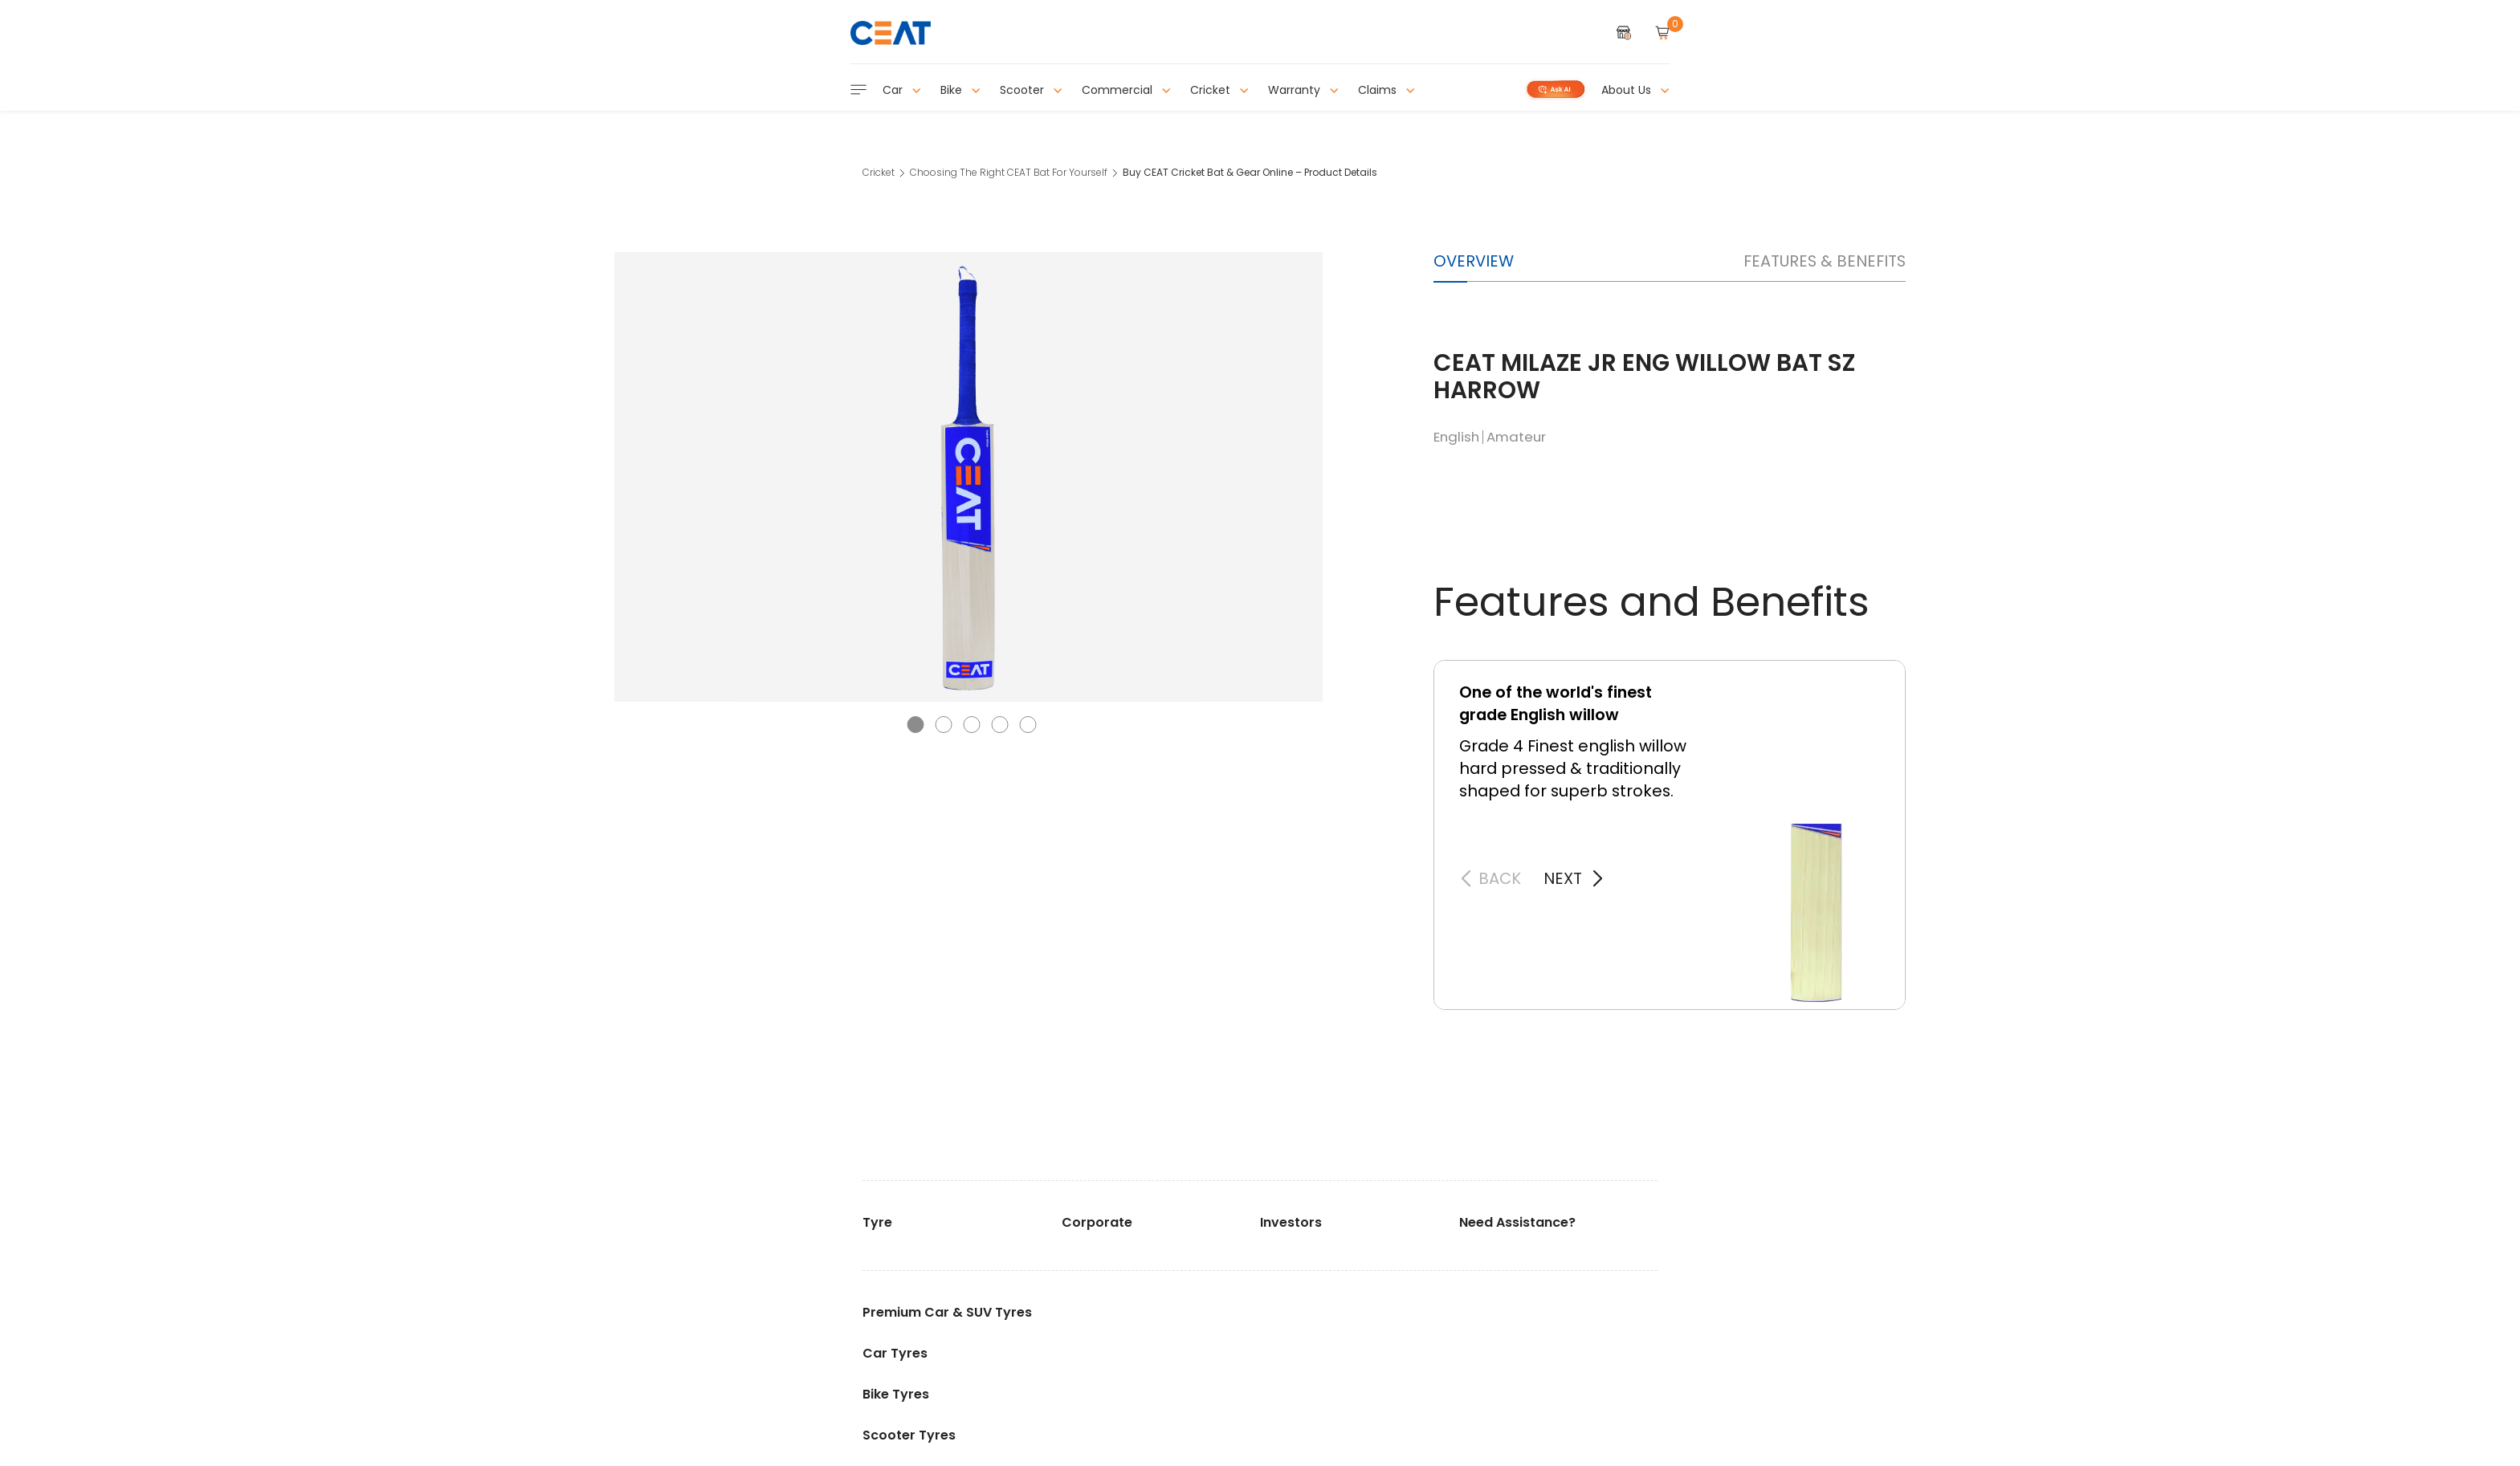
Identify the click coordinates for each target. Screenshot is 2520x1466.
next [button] (1562, 878)
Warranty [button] (1303, 90)
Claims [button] (1386, 90)
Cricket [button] (1219, 90)
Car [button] (902, 90)
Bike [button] (960, 90)
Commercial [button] (1126, 90)
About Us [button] (1635, 90)
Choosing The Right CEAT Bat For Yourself (1008, 172)
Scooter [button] (1031, 90)
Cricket (878, 172)
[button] (915, 724)
